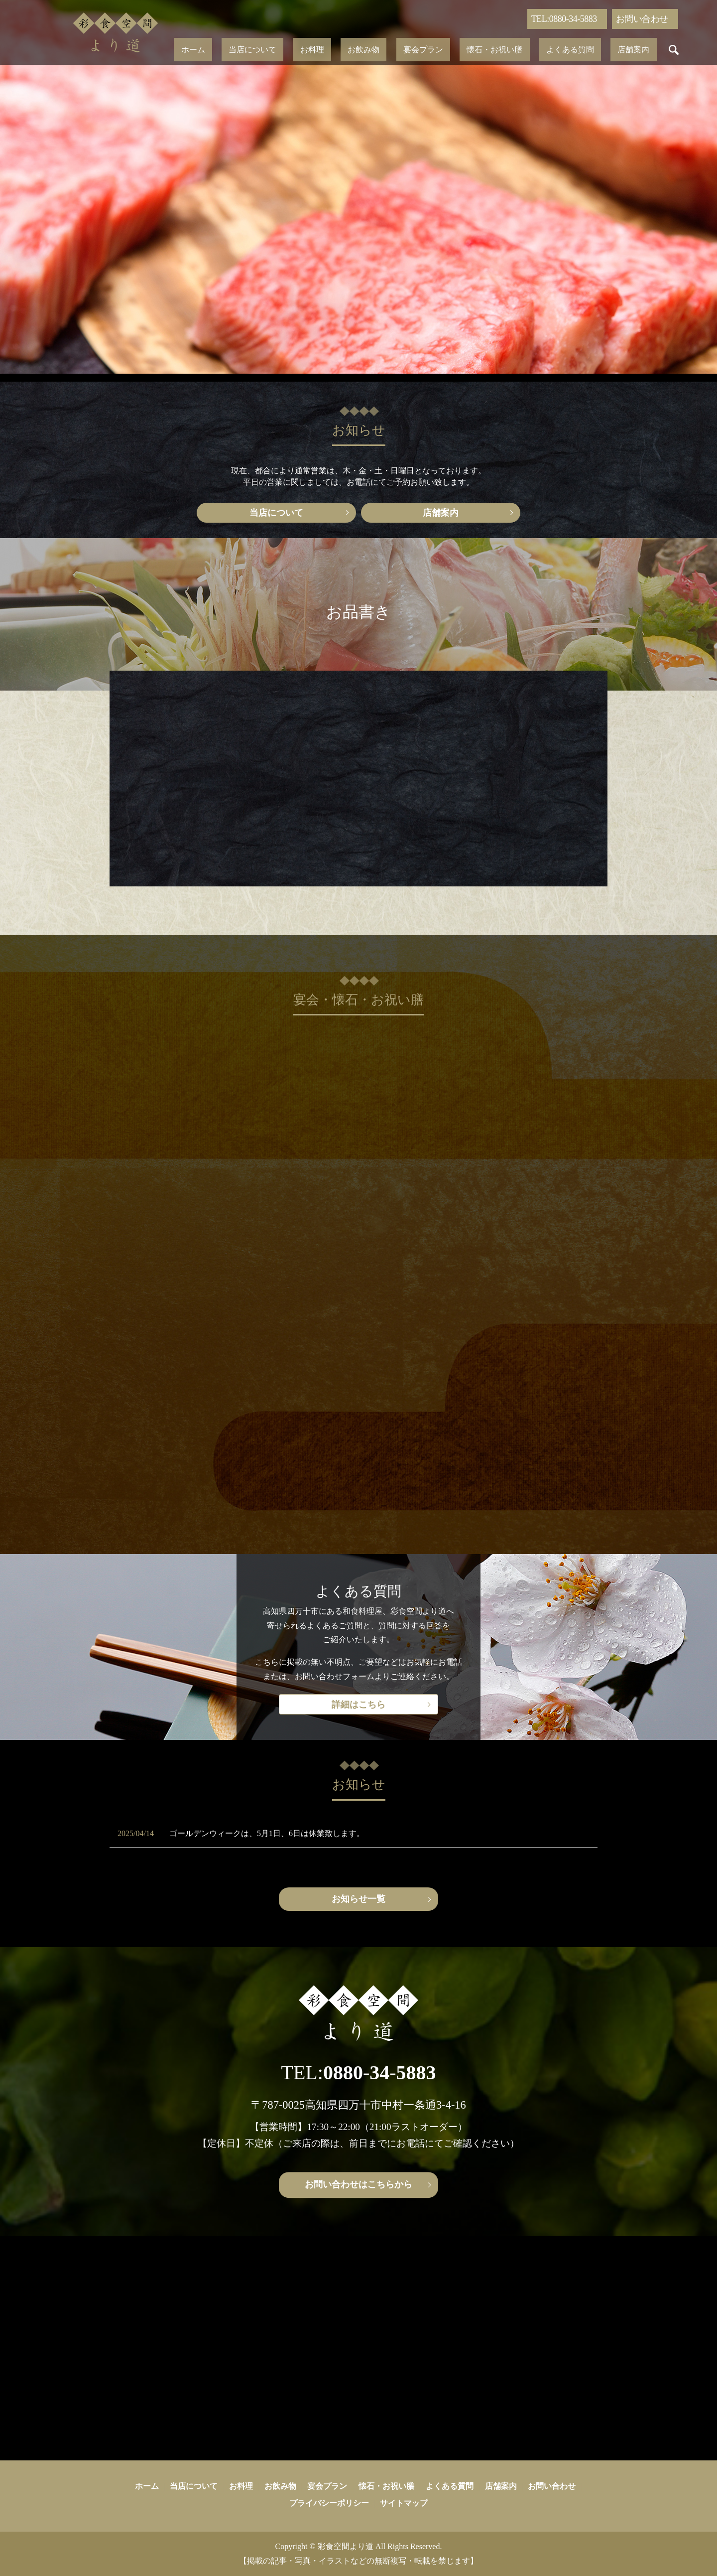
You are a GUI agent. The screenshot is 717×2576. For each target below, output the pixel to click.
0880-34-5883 (379, 2073)
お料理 (333, 49)
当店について (288, 49)
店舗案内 (584, 49)
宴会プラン (416, 49)
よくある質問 (535, 49)
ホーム (242, 49)
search (616, 49)
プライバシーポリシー (329, 2503)
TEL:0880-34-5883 (564, 19)
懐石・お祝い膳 (473, 49)
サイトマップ (404, 2503)
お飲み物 (370, 49)
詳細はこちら (358, 1705)
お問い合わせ (642, 19)
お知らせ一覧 (358, 1899)
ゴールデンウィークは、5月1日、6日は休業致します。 (266, 1833)
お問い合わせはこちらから (358, 2184)
